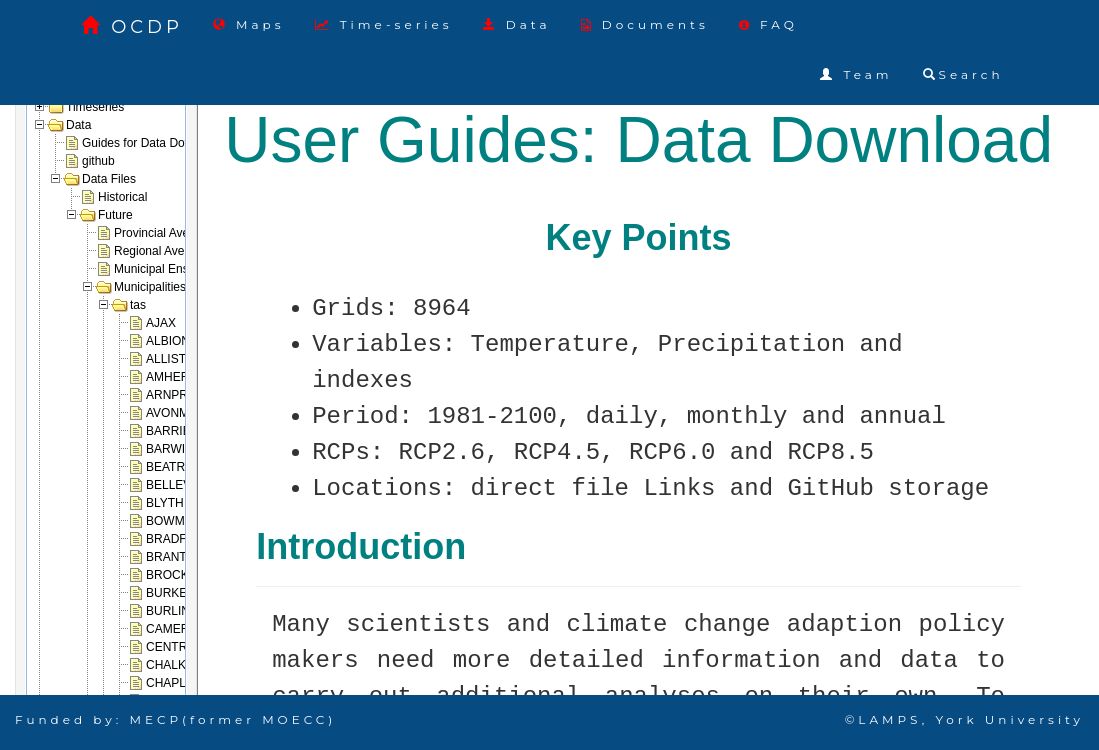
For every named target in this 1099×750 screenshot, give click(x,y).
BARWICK (174, 449)
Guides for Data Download (152, 143)
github (98, 161)
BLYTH (165, 503)
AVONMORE (180, 413)
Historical (122, 197)
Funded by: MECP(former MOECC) (175, 719)
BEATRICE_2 (182, 467)
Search (963, 74)
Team (856, 74)
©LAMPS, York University (964, 719)
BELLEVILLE (181, 485)
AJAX (161, 323)
